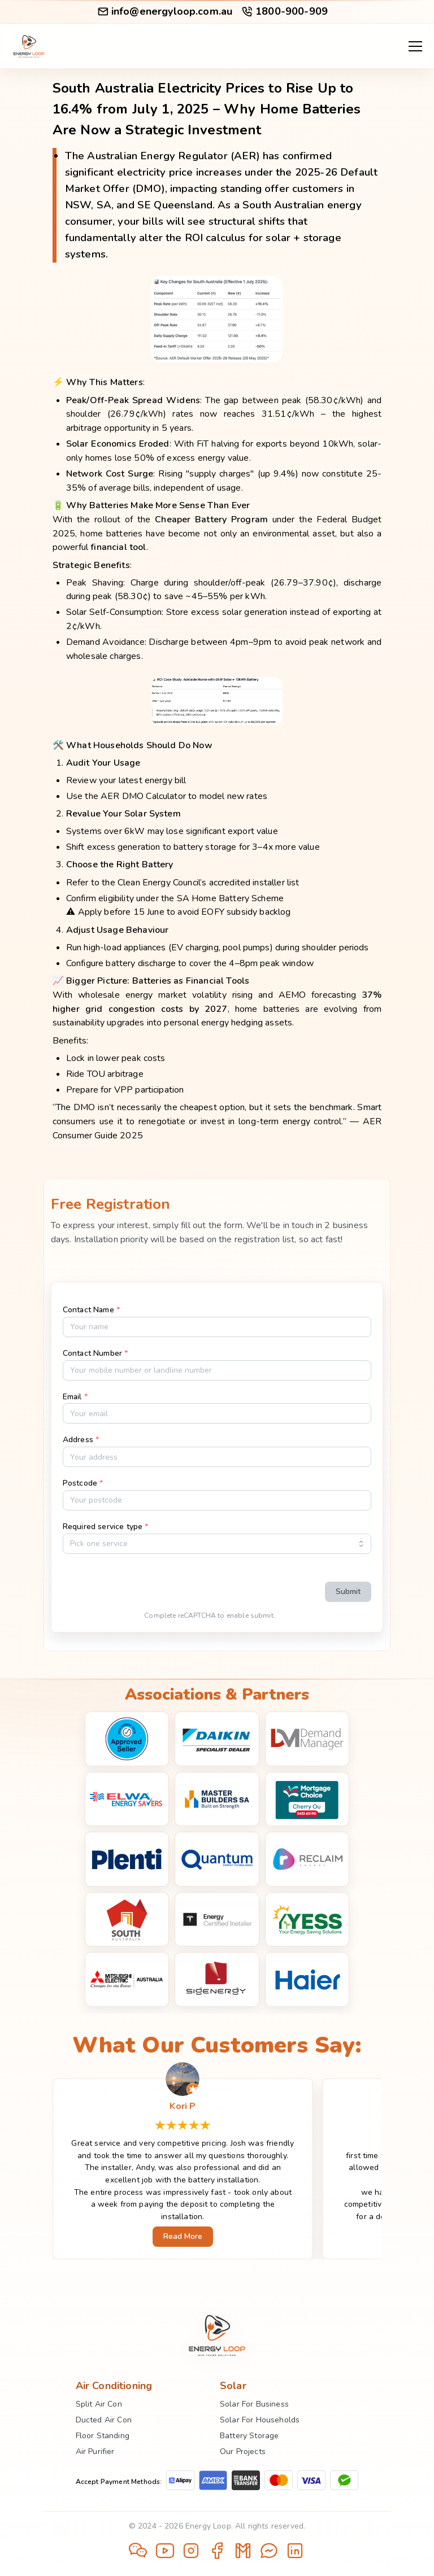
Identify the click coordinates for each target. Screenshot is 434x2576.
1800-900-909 (284, 11)
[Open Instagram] (191, 2551)
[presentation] (230, 1585)
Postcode (83, 1483)
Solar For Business (254, 2404)
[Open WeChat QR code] (139, 2551)
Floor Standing (102, 2435)
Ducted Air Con (104, 2420)
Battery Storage (249, 2435)
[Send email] (243, 2551)
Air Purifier (95, 2451)
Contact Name (91, 1309)
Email (75, 1396)
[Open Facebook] (217, 2551)
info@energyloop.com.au (164, 11)
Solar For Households (260, 2420)
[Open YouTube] (165, 2551)
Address (81, 1439)
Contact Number (95, 1353)
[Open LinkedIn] (295, 2551)
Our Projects (243, 2451)
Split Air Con (99, 2404)
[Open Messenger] (269, 2551)
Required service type (106, 1526)
